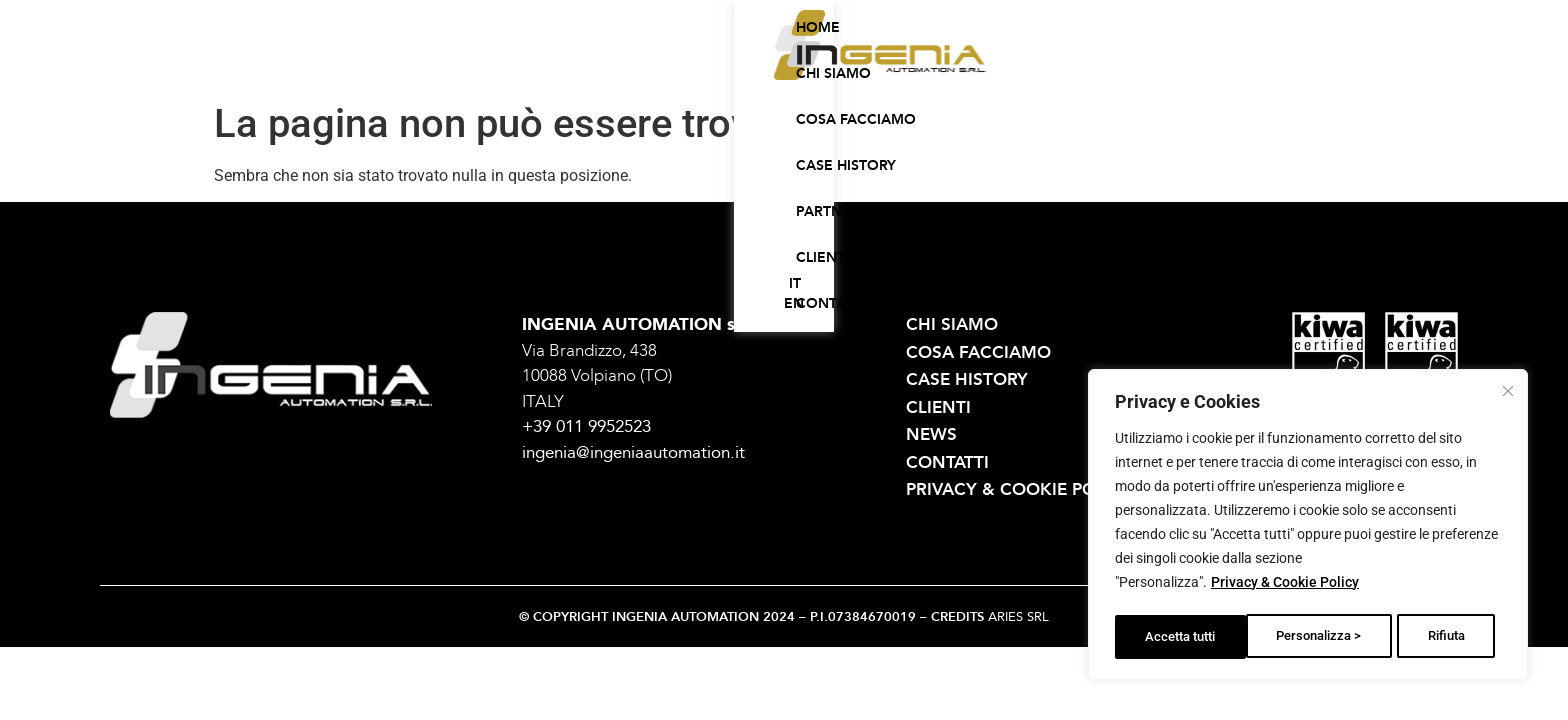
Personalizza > (1187, 637)
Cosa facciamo (714, 63)
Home (509, 63)
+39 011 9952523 (586, 426)
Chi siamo (592, 63)
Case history (848, 63)
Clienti (1036, 63)
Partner (954, 63)
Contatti (1121, 63)
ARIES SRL (1018, 617)
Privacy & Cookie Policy (1285, 587)
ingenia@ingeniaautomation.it (633, 452)
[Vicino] (1509, 393)
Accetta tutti (1435, 637)
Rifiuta (1315, 637)
